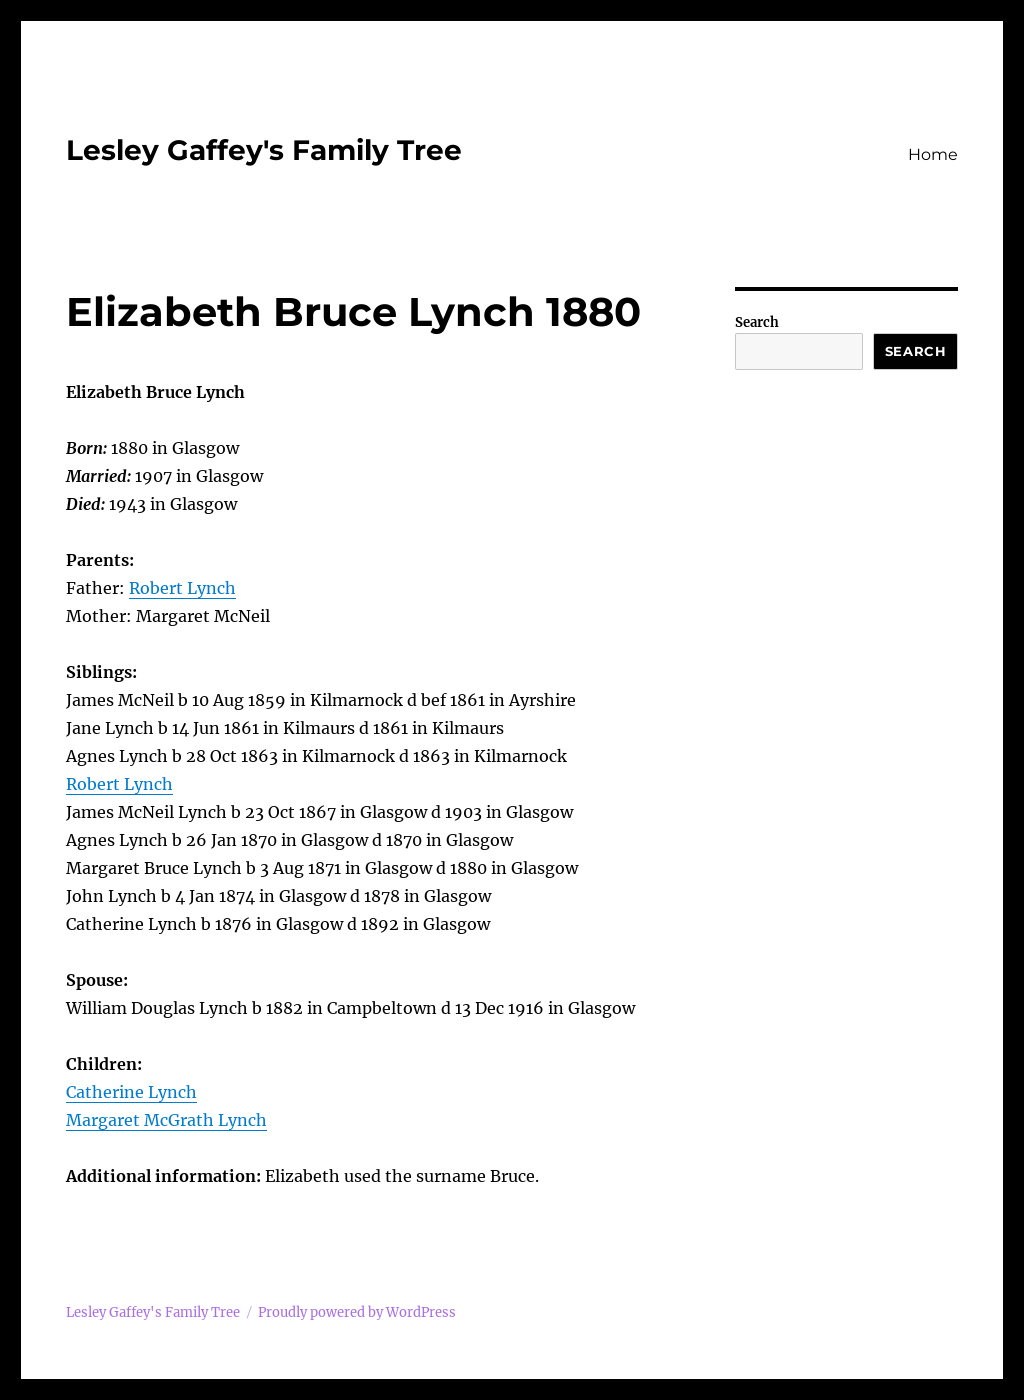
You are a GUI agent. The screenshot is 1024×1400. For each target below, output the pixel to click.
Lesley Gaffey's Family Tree (264, 150)
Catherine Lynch (131, 1092)
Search (757, 322)
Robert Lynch (182, 588)
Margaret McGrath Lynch (166, 1120)
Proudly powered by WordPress (357, 1312)
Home (933, 154)
